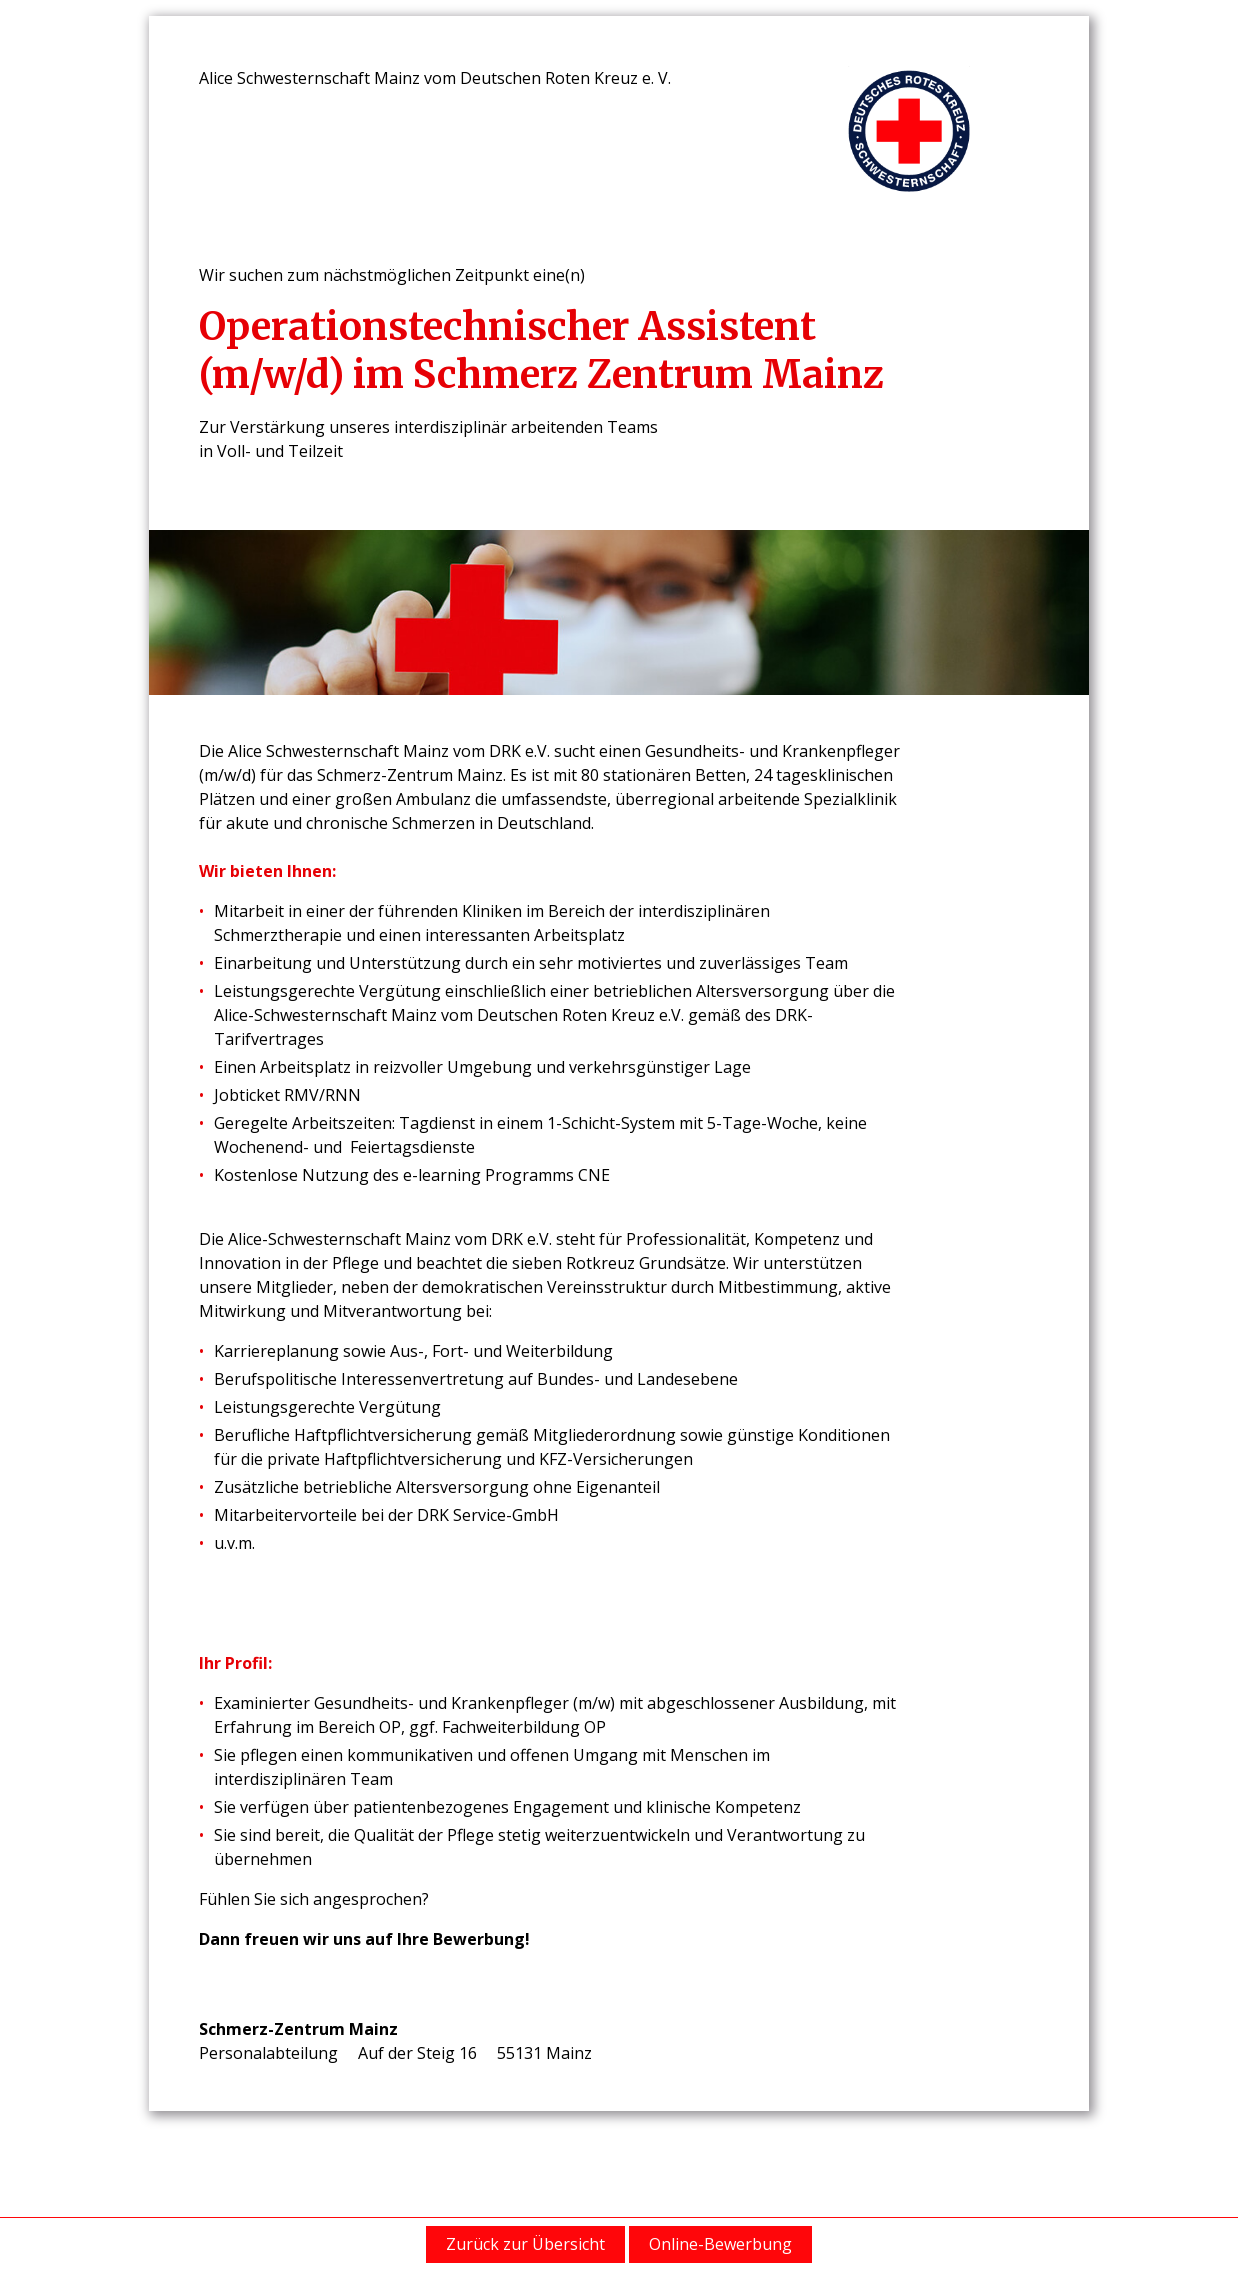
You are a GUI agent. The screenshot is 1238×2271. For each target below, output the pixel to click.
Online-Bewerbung (720, 2244)
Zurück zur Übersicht (525, 2244)
